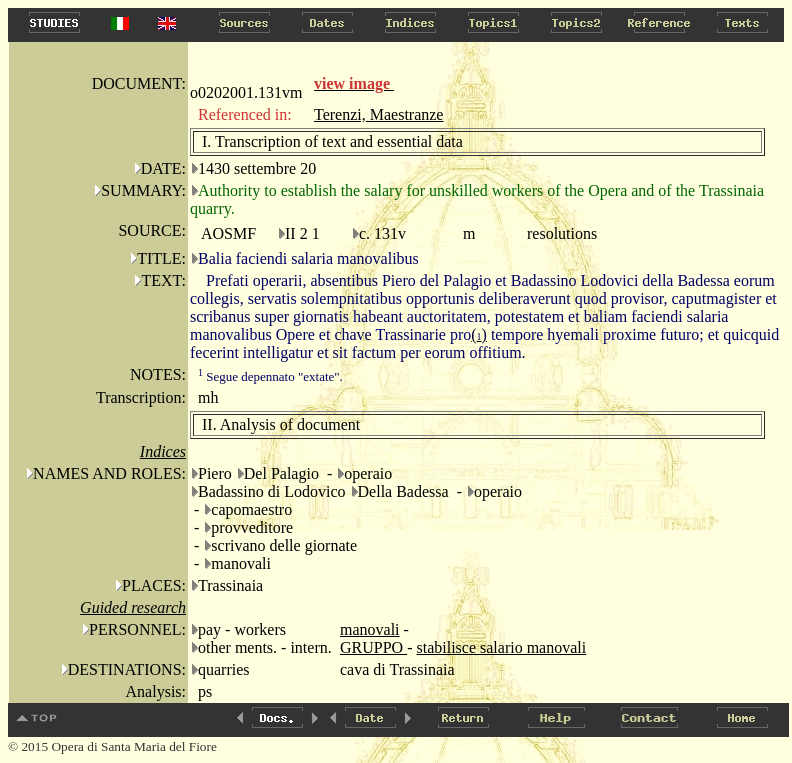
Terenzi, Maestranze (378, 114)
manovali (370, 629)
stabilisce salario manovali (501, 647)
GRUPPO (373, 647)
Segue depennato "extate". (270, 376)
